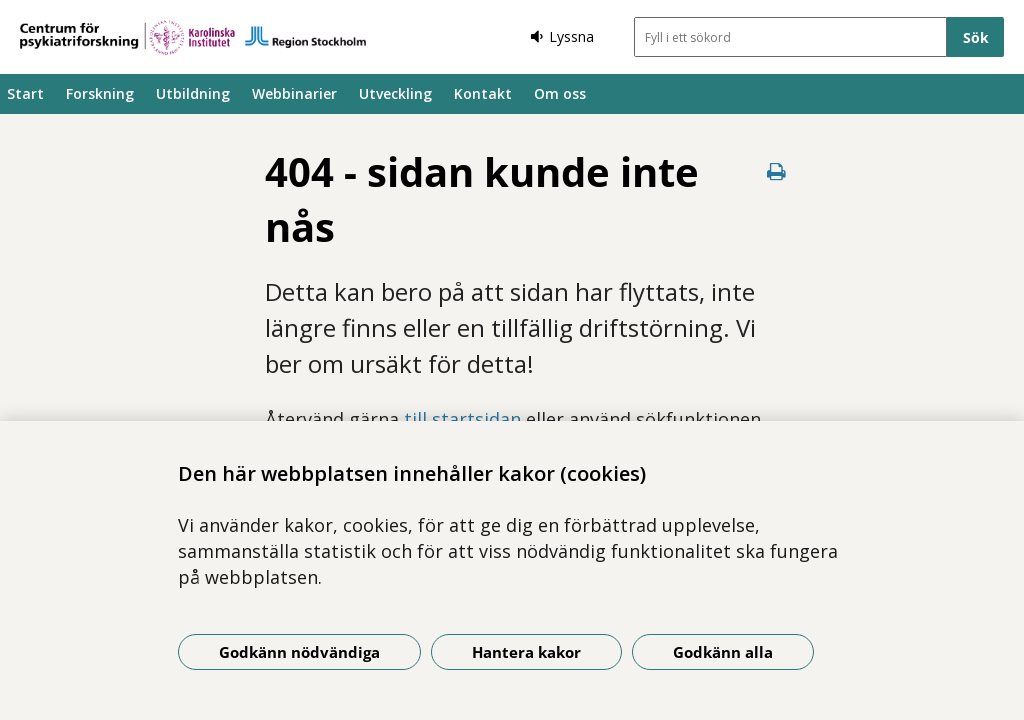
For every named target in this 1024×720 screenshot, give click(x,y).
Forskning (100, 93)
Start (25, 93)
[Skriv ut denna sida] (776, 171)
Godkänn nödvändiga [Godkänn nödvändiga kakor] (299, 652)
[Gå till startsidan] (193, 37)
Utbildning (193, 93)
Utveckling (395, 93)
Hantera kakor (526, 652)
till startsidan (462, 419)
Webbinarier (294, 93)
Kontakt (483, 93)
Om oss (560, 93)
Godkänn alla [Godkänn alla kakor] (723, 652)
